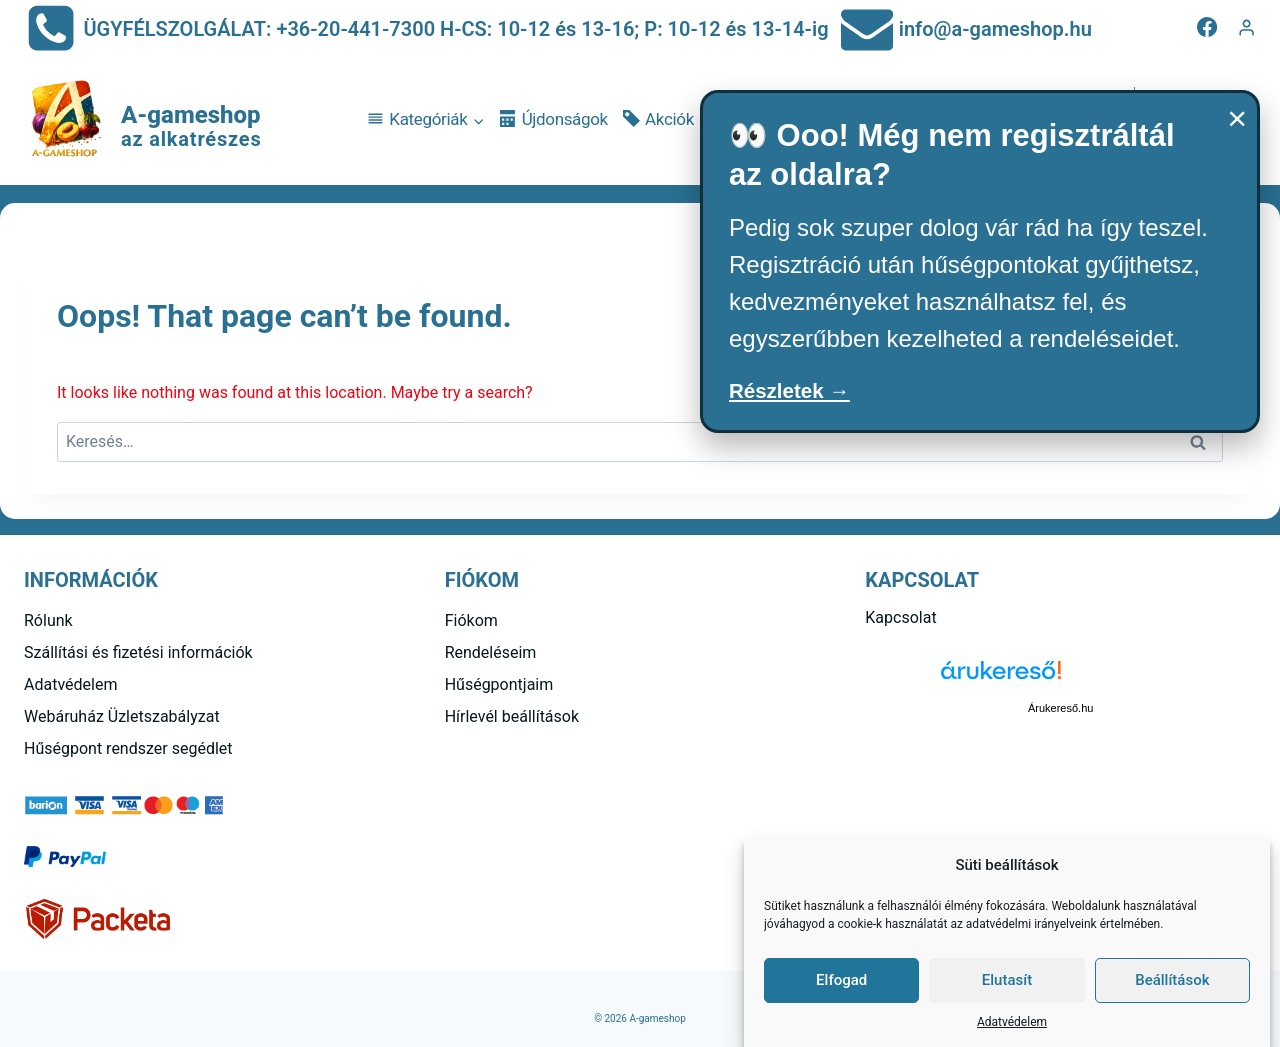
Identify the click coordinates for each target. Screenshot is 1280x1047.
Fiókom (471, 620)
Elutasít (1007, 980)
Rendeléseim (491, 652)
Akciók (658, 119)
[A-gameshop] (143, 120)
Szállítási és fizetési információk (138, 652)
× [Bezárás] (1237, 118)
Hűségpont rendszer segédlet (128, 748)
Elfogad (841, 980)
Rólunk (48, 620)
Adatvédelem (1012, 1022)
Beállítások (1172, 980)
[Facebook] (1207, 27)
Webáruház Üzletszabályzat (122, 716)
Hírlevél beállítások (512, 716)
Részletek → (799, 393)
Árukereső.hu (1060, 708)
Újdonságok (554, 119)
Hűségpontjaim (499, 684)
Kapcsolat (900, 617)
